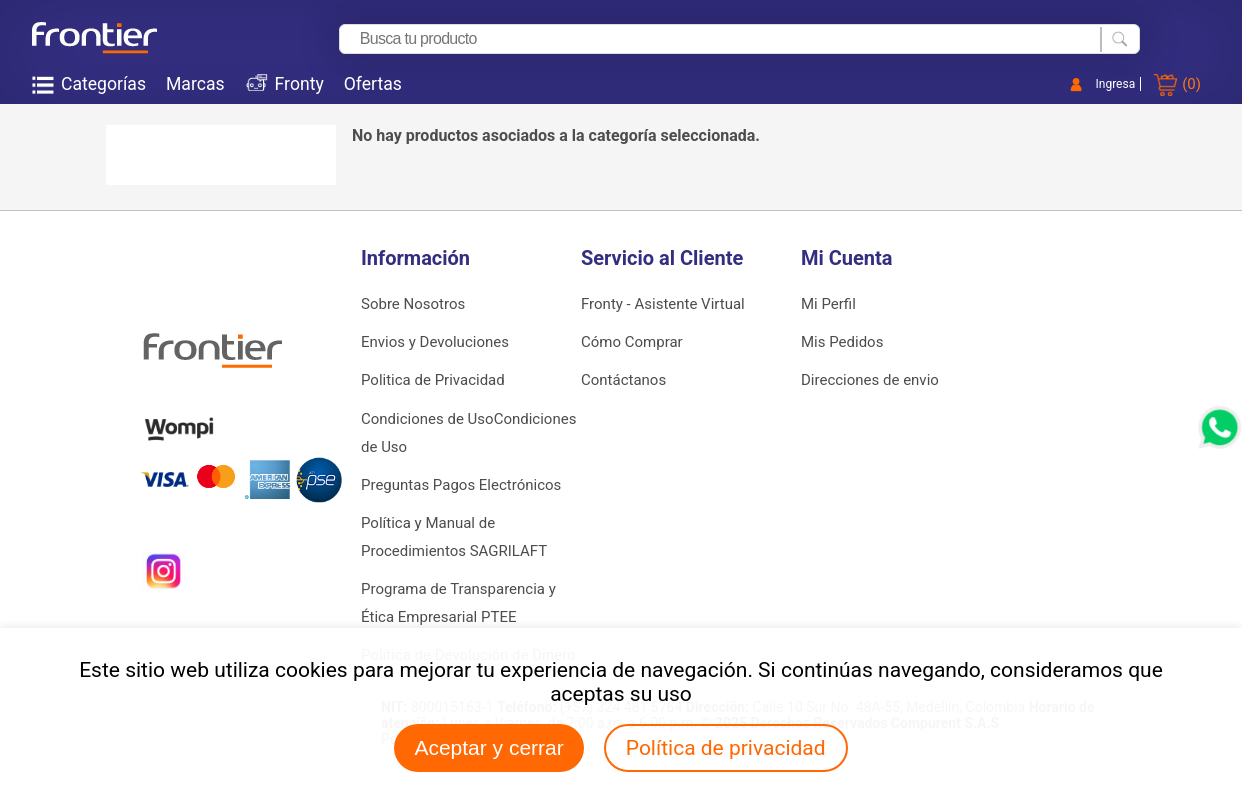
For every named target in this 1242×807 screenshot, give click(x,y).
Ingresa (1116, 84)
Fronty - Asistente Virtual (663, 304)
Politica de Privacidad (433, 380)
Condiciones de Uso (427, 419)
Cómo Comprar (632, 342)
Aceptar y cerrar (488, 747)
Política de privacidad (726, 748)
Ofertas (373, 84)
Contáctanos (623, 380)
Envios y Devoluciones (435, 342)
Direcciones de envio (870, 380)
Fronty (299, 84)
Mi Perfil (828, 304)
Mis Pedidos (842, 342)
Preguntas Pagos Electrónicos (461, 485)
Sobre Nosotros (413, 304)
